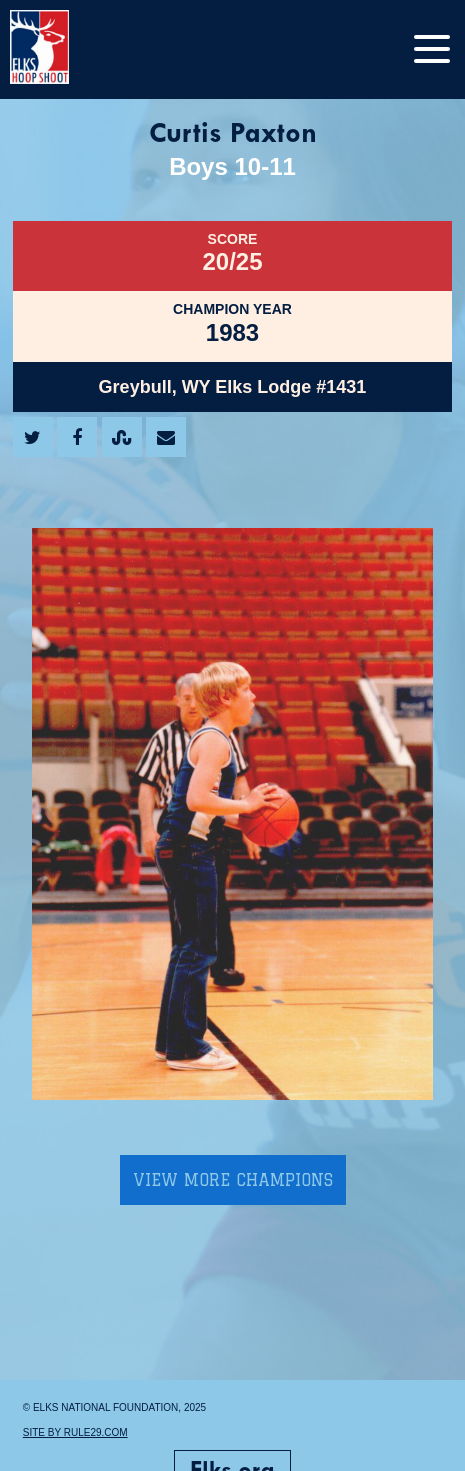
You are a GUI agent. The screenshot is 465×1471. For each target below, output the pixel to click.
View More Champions (233, 1180)
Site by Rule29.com (75, 1432)
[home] (60, 49)
